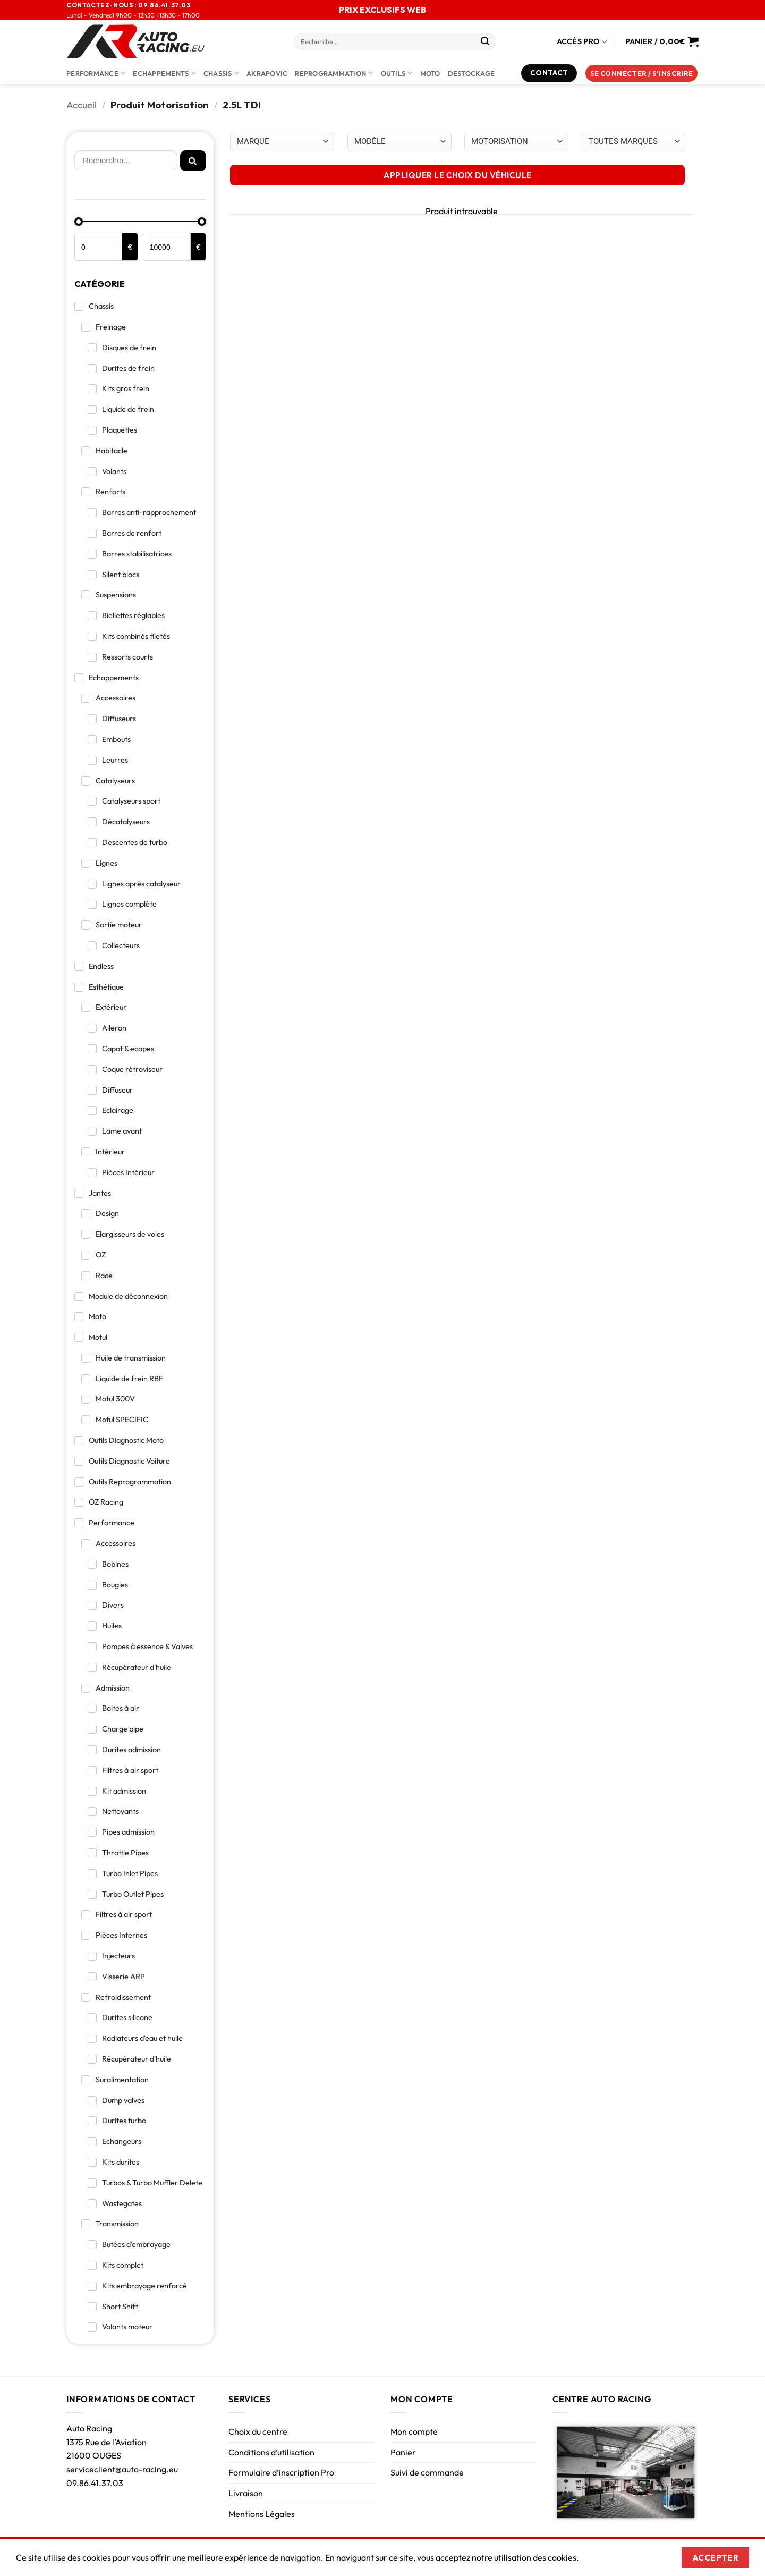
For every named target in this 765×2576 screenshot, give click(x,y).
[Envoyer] (485, 42)
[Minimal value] (140, 221)
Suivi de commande (427, 2472)
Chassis (221, 73)
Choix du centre (257, 2431)
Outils (397, 73)
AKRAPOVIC (266, 73)
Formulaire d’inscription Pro (281, 2472)
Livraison (245, 2493)
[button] (641, 73)
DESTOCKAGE (471, 73)
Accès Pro (582, 42)
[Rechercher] (125, 160)
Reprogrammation (334, 73)
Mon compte (414, 2431)
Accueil (81, 105)
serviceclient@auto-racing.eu (122, 2469)
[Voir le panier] (662, 41)
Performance (95, 73)
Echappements (164, 73)
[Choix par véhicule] (282, 142)
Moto (430, 73)
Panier (403, 2452)
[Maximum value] (167, 247)
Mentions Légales (261, 2514)
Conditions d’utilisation (271, 2452)
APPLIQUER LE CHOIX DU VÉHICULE (457, 175)
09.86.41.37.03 (94, 2483)
